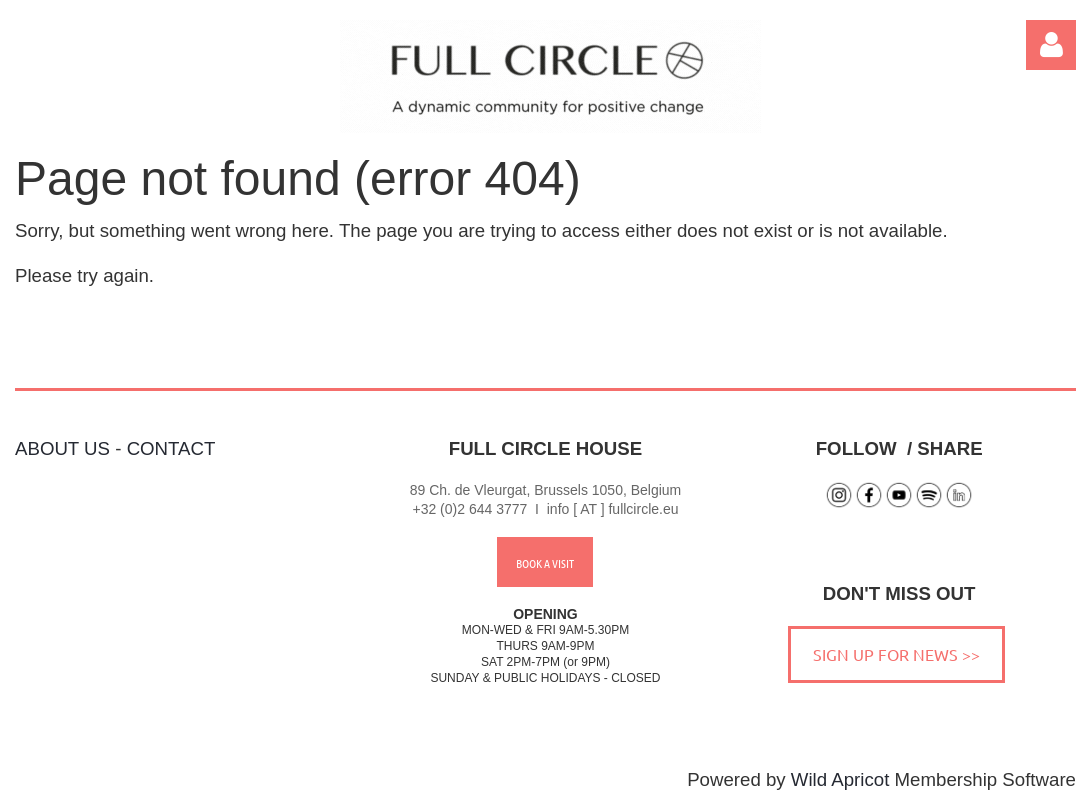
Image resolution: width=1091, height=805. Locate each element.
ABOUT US (62, 448)
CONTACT (171, 448)
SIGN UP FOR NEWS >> (896, 654)
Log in (1051, 45)
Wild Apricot (840, 779)
